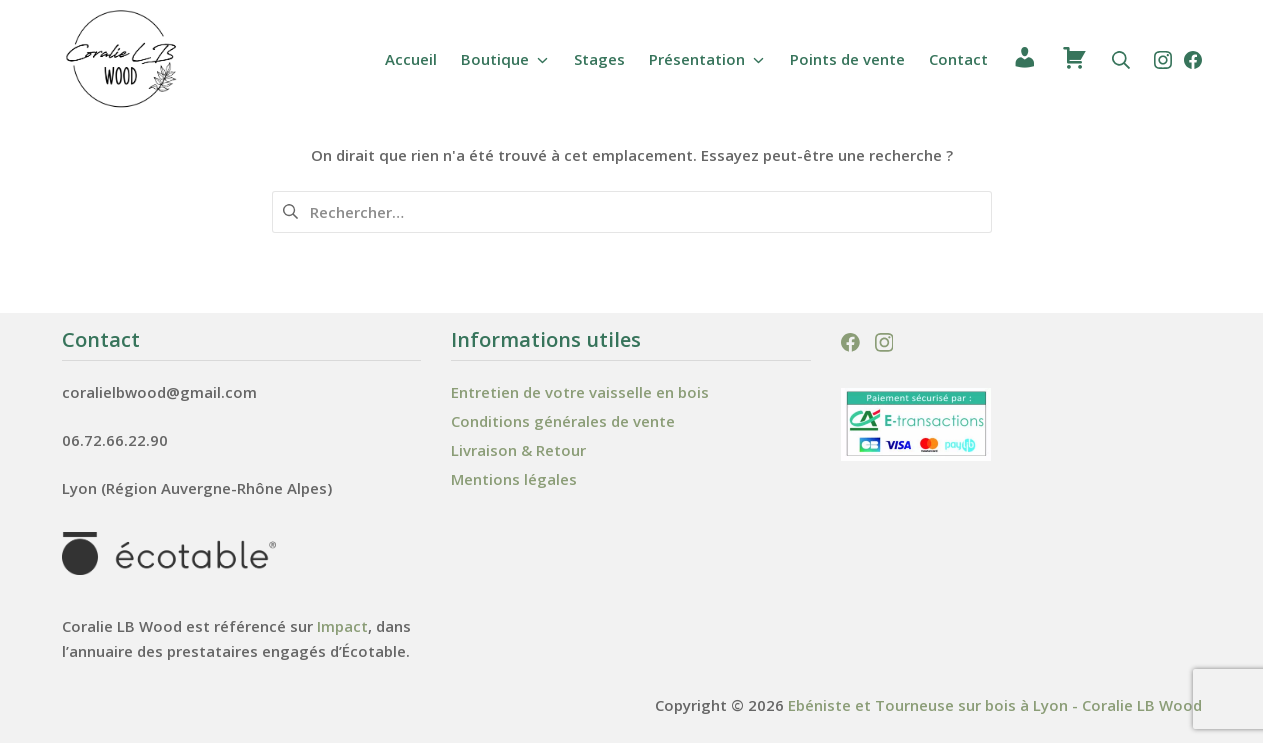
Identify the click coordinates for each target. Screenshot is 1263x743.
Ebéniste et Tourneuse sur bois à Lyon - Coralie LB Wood (995, 705)
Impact (342, 626)
